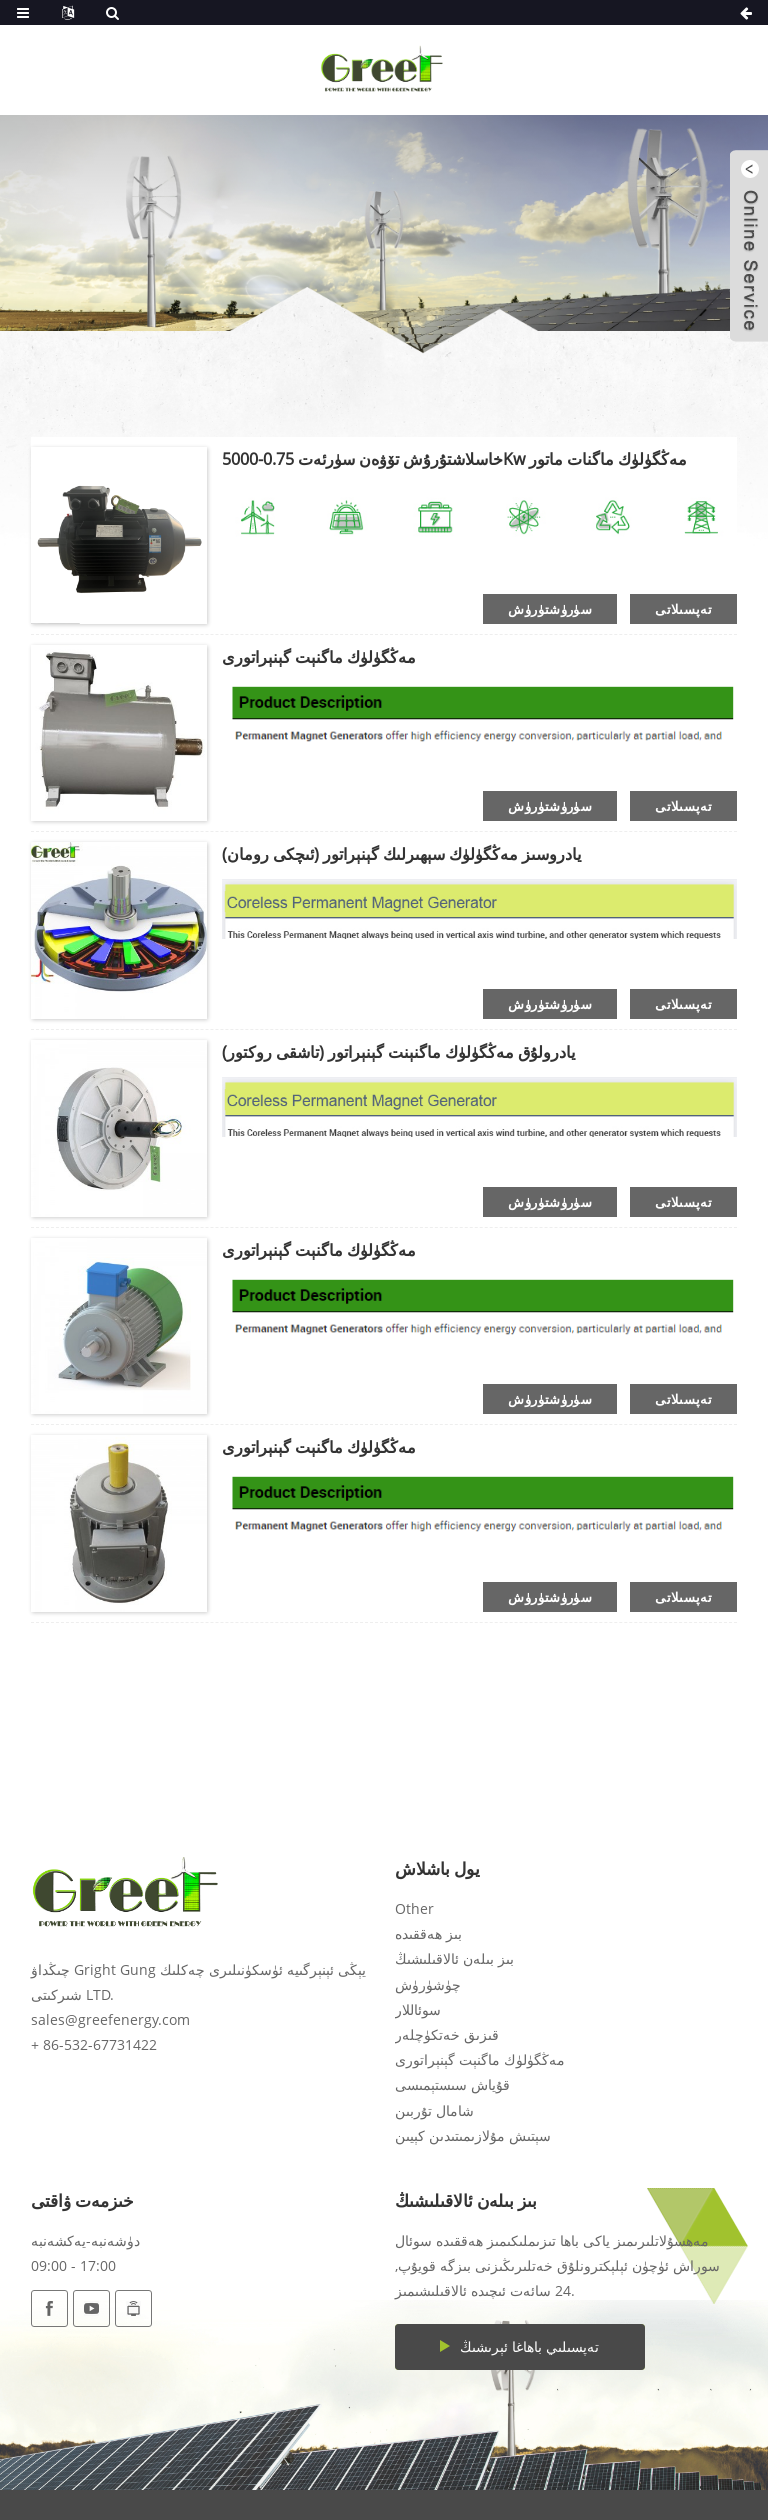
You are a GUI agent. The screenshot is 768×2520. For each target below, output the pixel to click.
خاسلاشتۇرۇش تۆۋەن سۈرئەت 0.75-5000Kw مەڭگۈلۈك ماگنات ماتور (454, 459)
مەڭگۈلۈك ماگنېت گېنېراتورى (319, 657)
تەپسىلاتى (683, 609)
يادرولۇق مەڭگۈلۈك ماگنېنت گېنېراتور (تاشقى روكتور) (398, 1052)
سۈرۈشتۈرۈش (550, 609)
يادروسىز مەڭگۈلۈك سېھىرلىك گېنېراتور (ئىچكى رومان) (401, 854)
